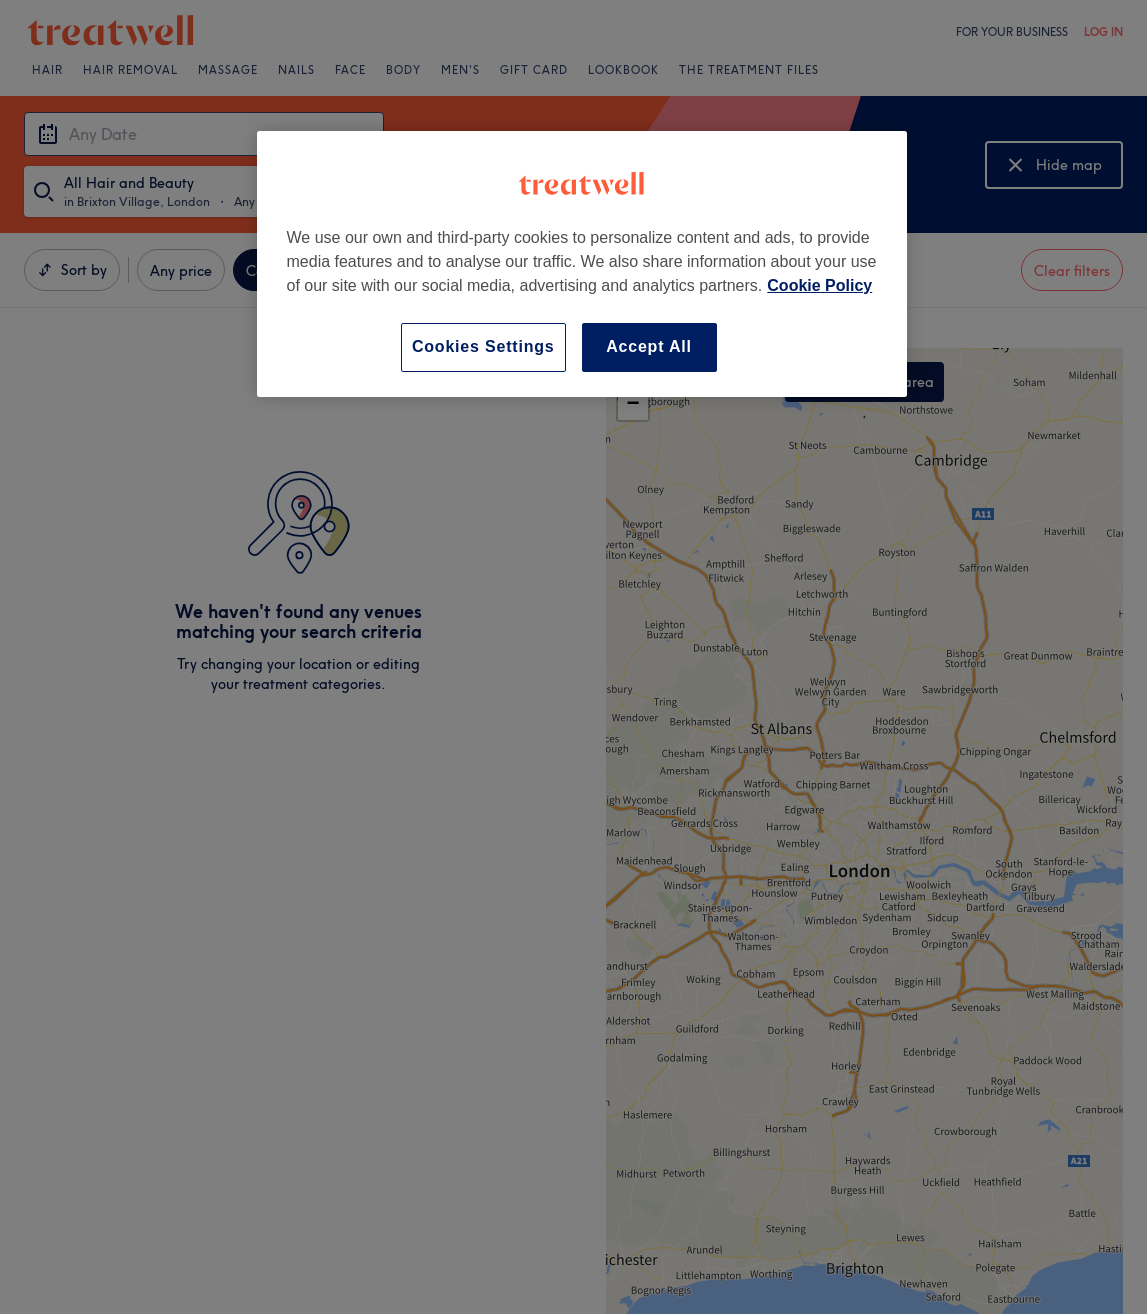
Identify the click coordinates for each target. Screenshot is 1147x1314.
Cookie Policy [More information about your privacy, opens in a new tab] (819, 285)
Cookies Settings (483, 346)
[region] (582, 263)
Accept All (649, 346)
